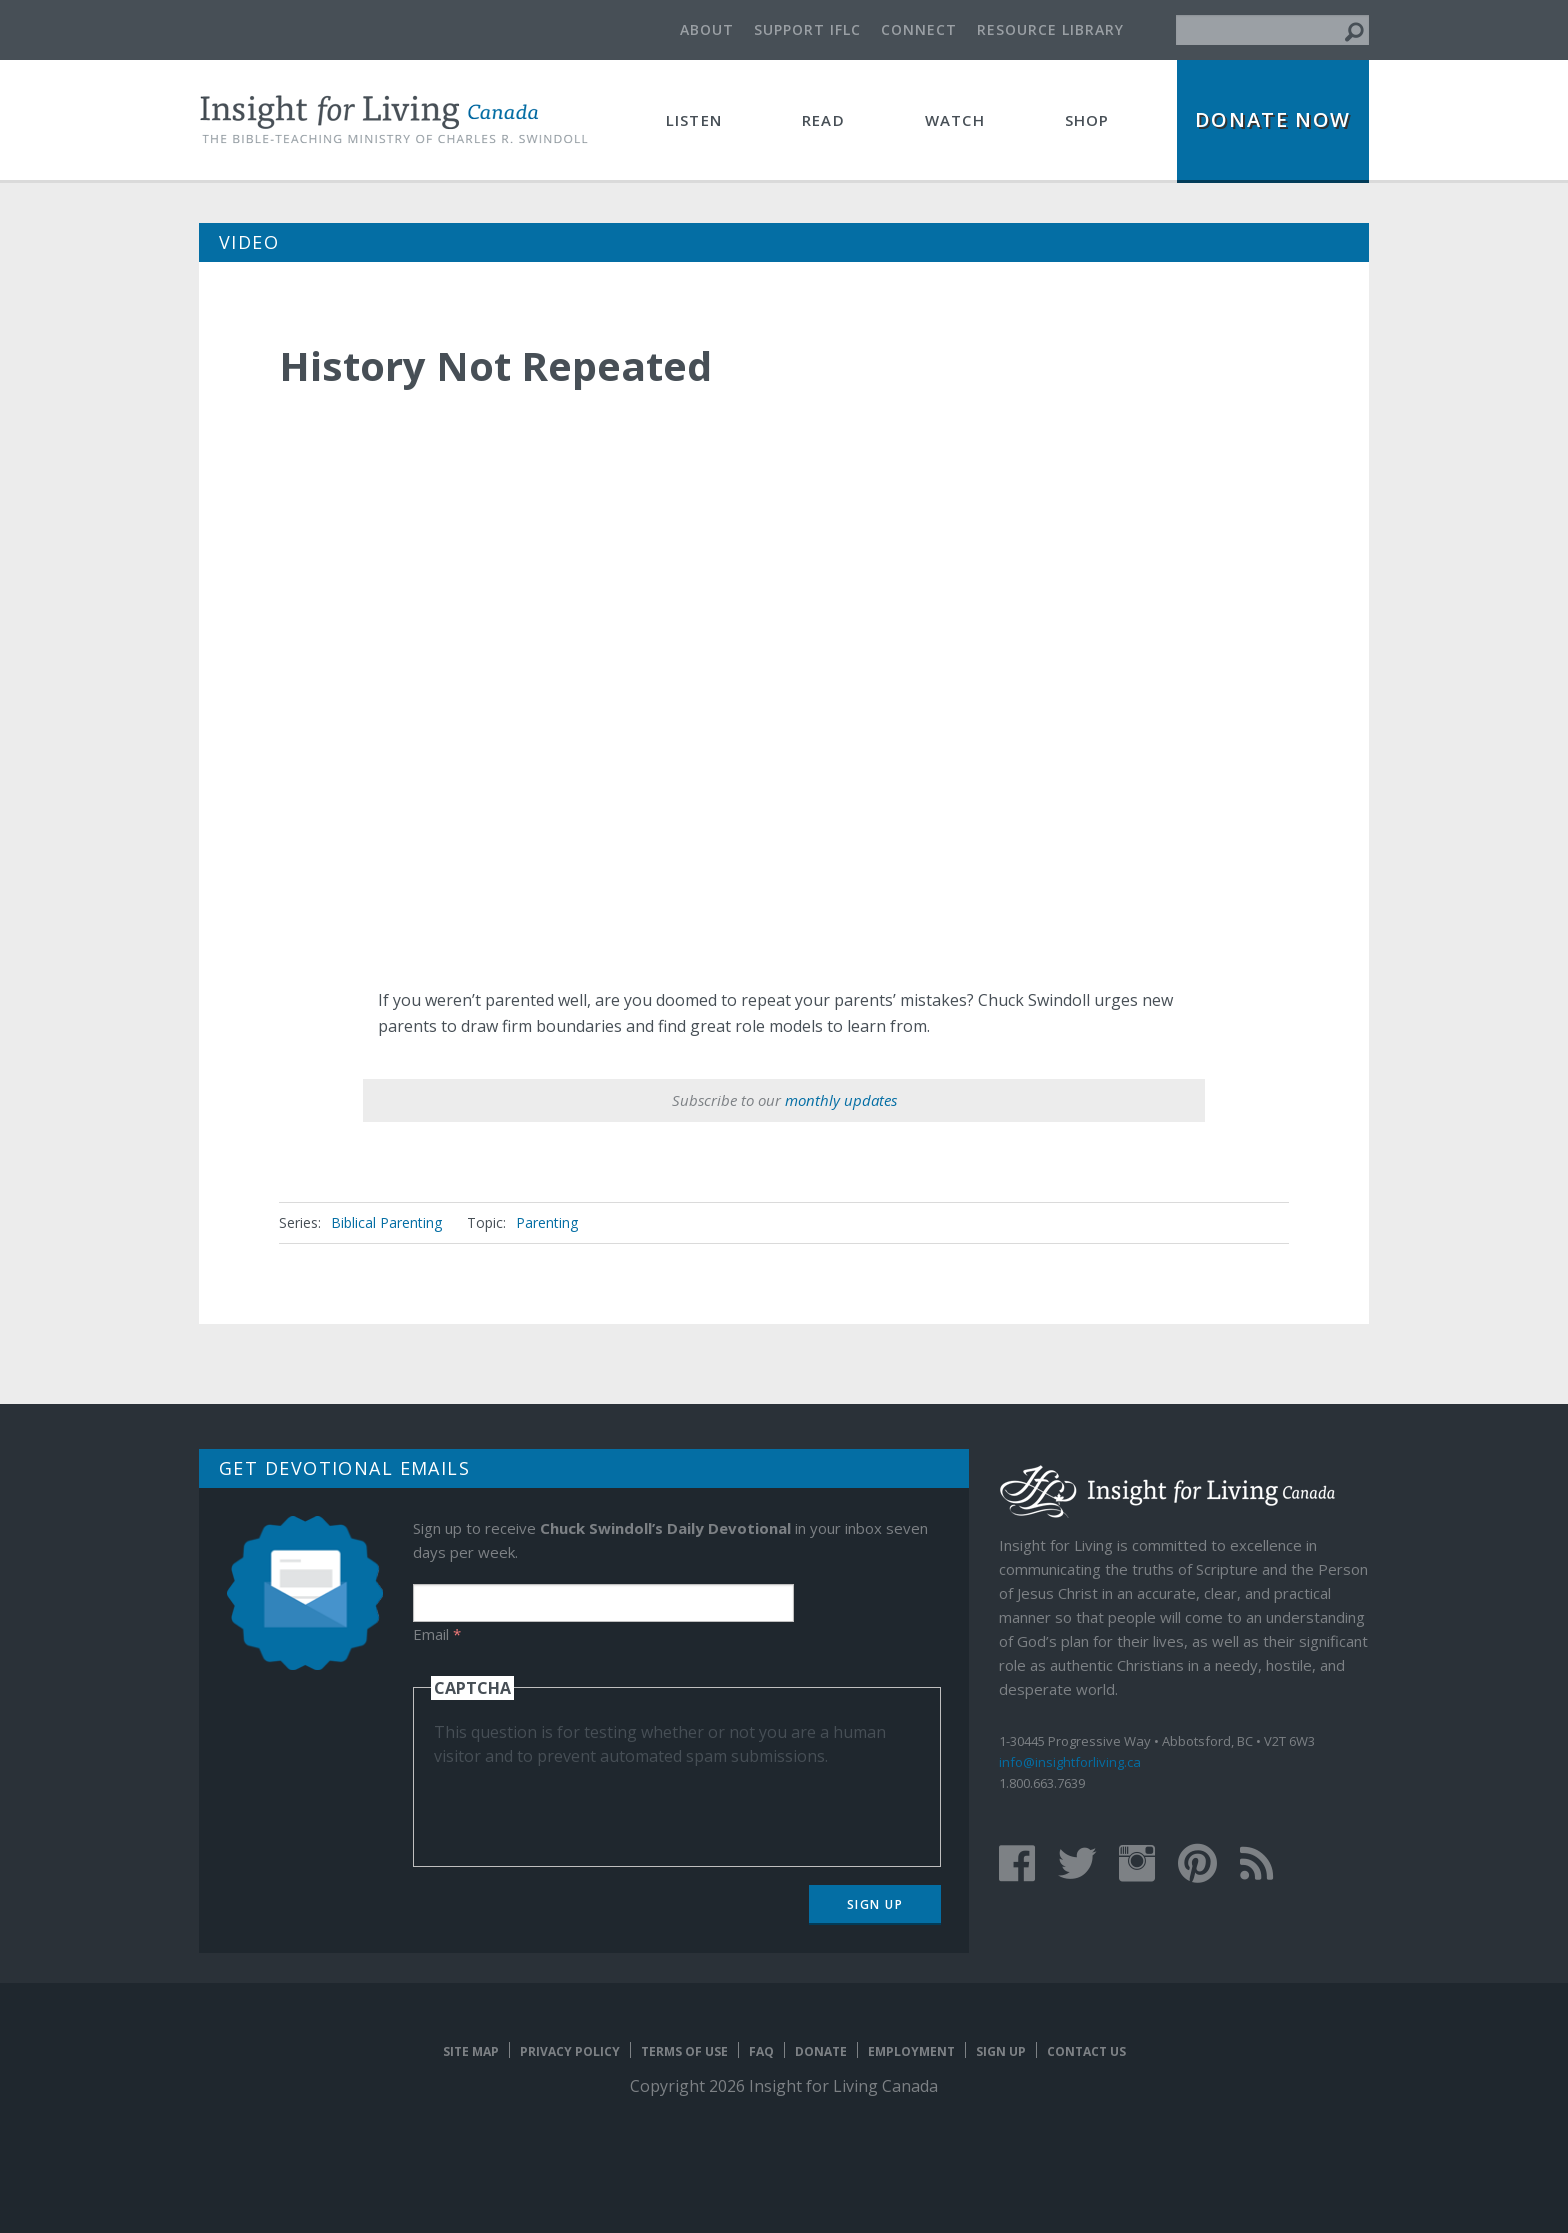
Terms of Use (684, 2051)
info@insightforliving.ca (1070, 1762)
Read (823, 120)
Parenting (547, 1222)
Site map (471, 2051)
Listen (694, 120)
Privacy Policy (570, 2051)
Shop (1087, 120)
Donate (821, 2051)
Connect (919, 29)
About (707, 29)
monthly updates (841, 1100)
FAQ (761, 2051)
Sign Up (875, 1904)
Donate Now (1273, 119)
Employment (911, 2051)
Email (437, 1634)
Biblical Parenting (386, 1222)
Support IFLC (807, 29)
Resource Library (1050, 29)
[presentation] (586, 1807)
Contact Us (1086, 2051)
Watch (955, 120)
